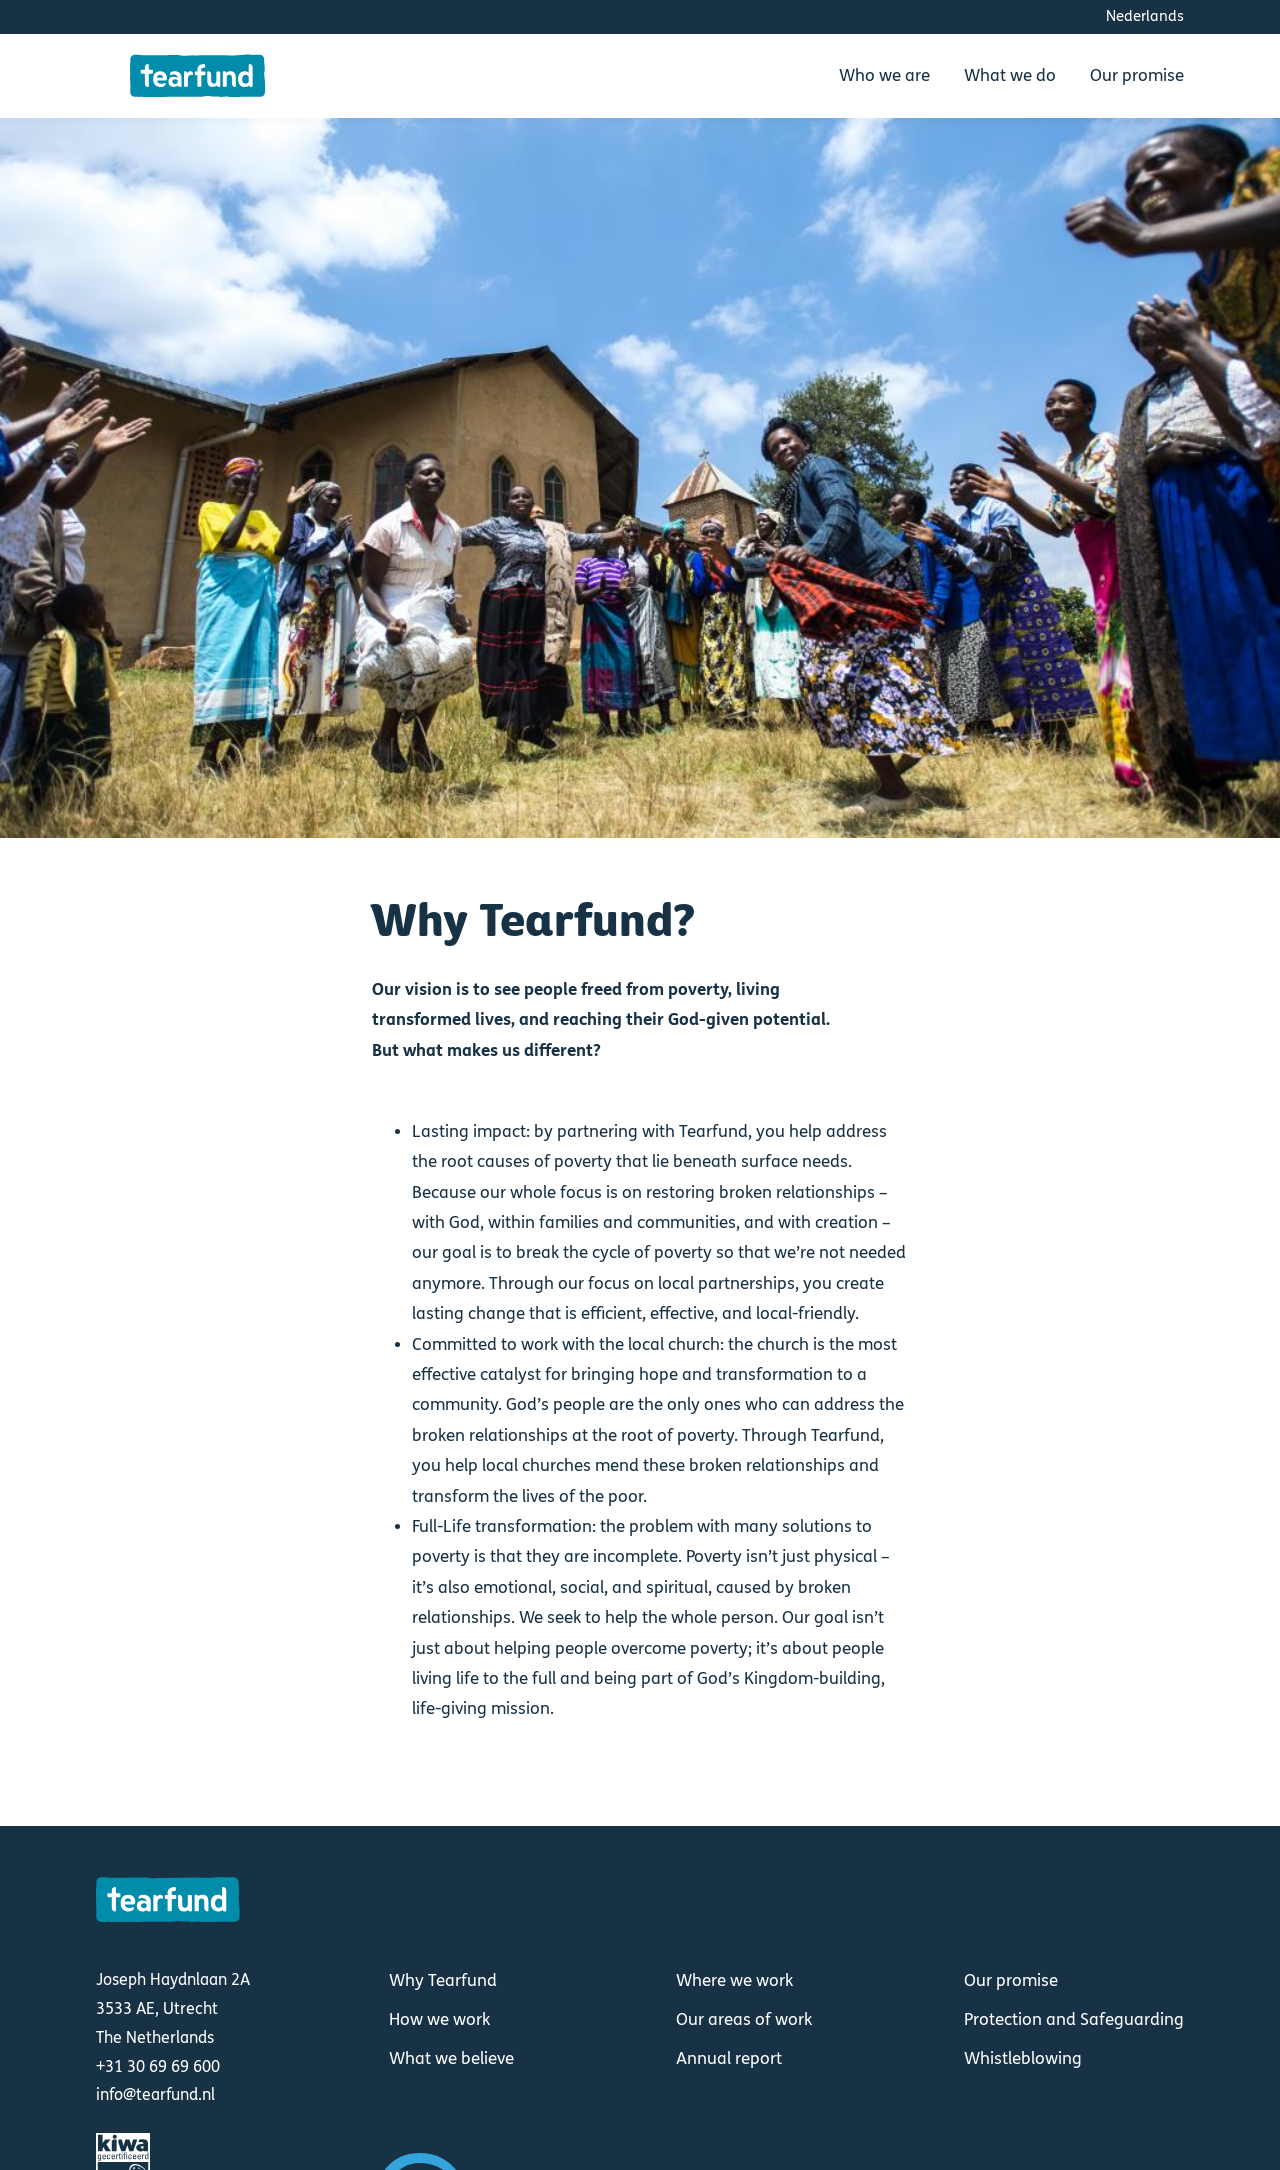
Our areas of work (744, 2020)
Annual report (729, 2059)
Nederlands (1145, 16)
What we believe (451, 2059)
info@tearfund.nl (155, 2094)
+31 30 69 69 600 (158, 2066)
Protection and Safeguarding (1074, 2020)
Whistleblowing (1023, 2059)
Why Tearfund (443, 1981)
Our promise (1011, 1981)
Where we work (734, 1981)
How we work (439, 2020)
